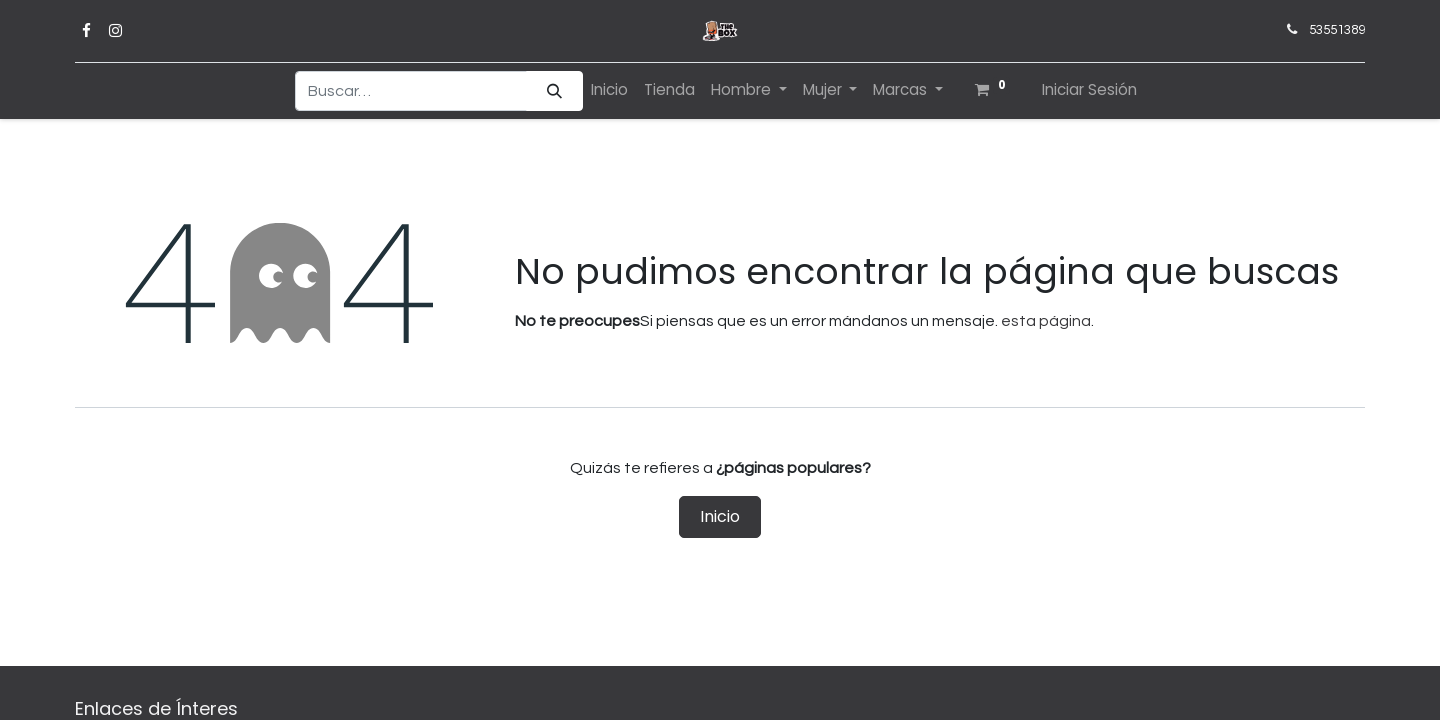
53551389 (1337, 30)
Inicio (720, 516)
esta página (1046, 321)
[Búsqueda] (554, 91)
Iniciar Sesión (1089, 89)
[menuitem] (609, 90)
